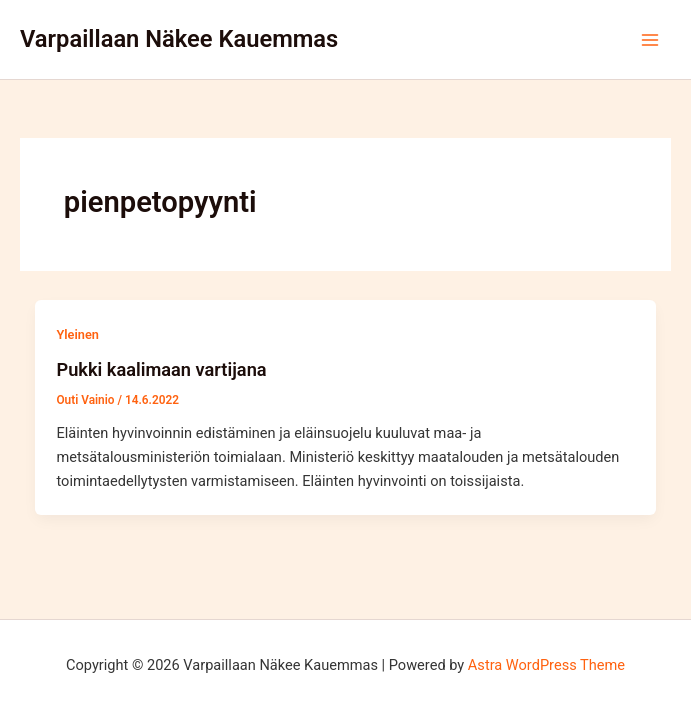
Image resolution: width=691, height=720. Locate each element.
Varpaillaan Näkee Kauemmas (179, 39)
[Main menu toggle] (650, 40)
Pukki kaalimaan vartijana (161, 369)
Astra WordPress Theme (546, 665)
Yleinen (77, 334)
